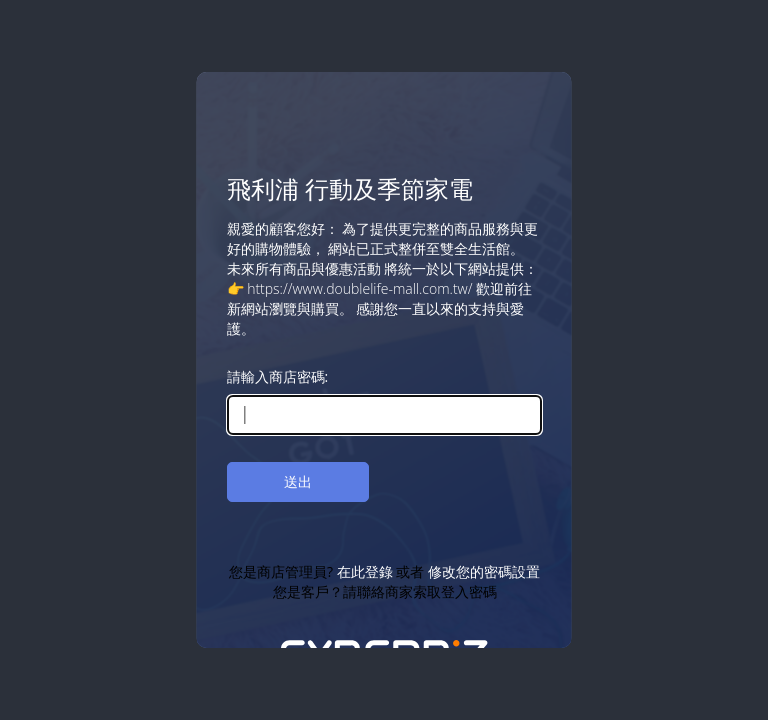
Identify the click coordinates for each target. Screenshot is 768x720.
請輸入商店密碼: (278, 376)
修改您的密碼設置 (483, 571)
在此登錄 (364, 571)
